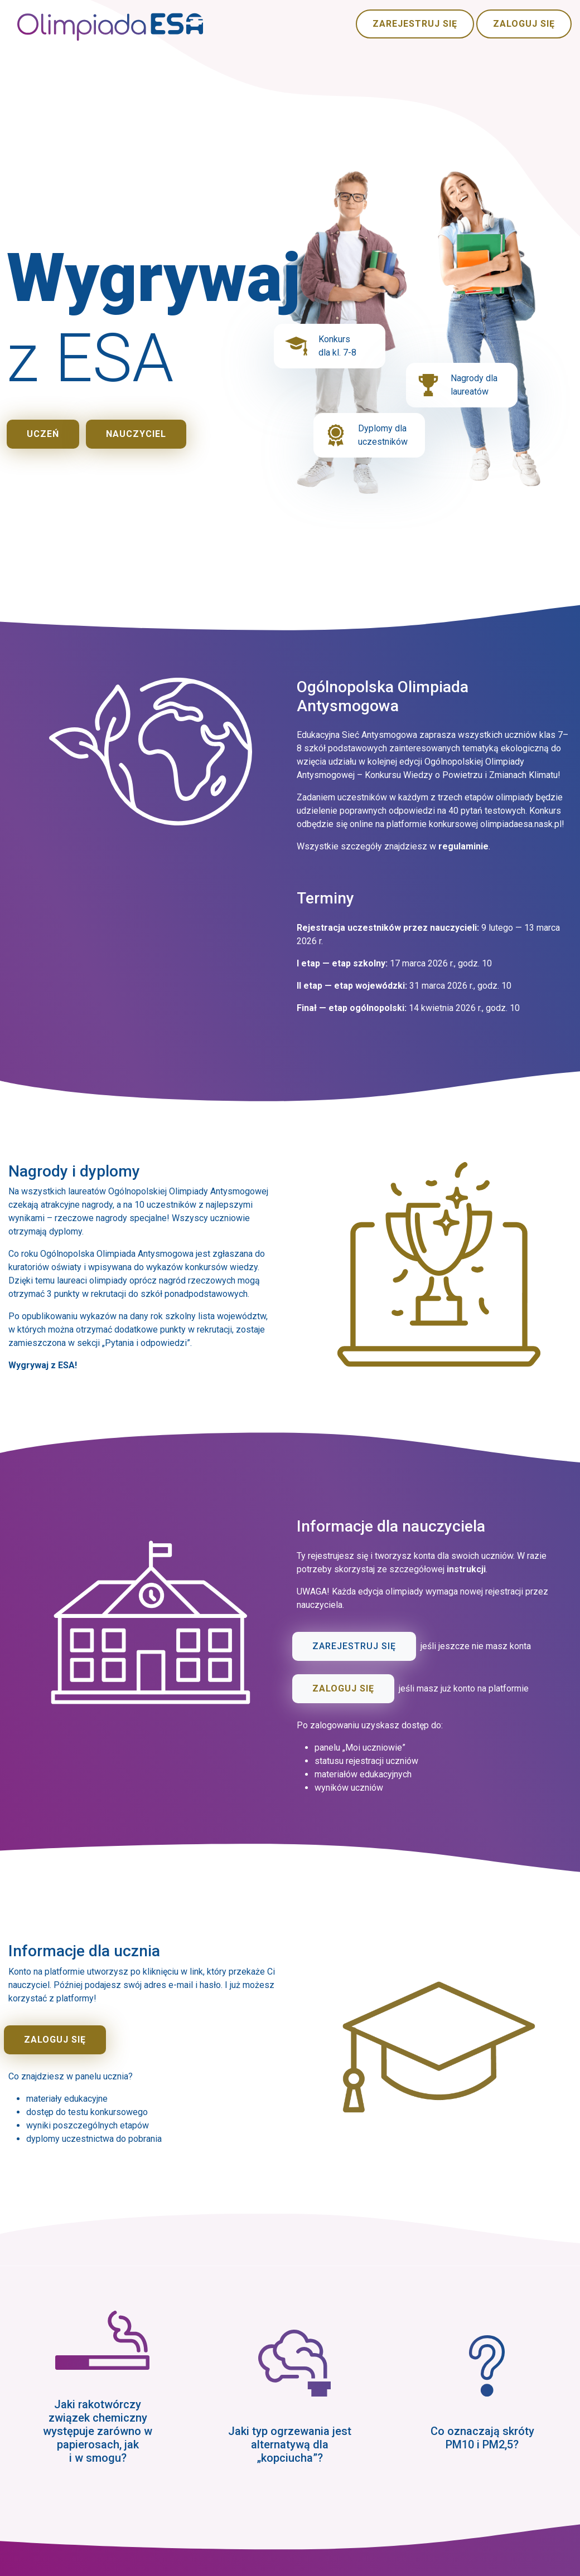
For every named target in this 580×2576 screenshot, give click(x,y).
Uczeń (43, 434)
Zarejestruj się (415, 23)
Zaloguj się (524, 23)
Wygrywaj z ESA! (42, 1365)
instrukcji (466, 1569)
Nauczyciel (136, 434)
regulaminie (463, 846)
